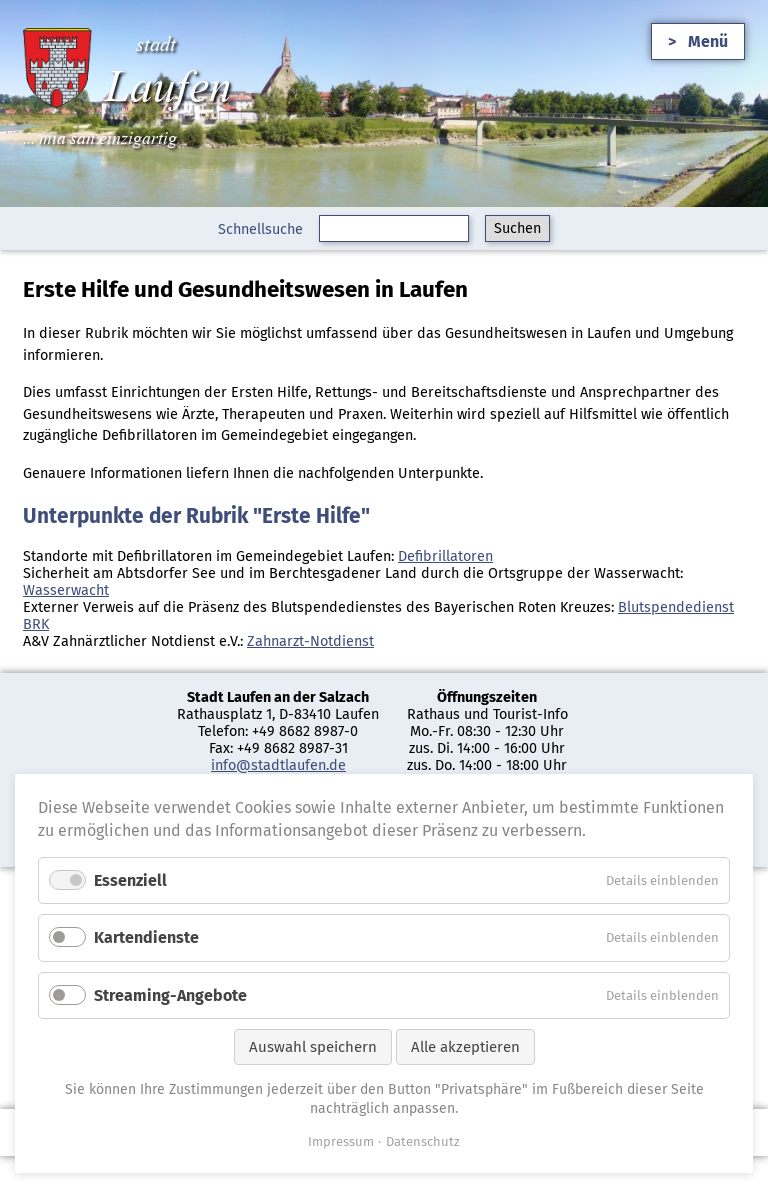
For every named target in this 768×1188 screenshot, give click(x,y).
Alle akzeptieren (465, 1047)
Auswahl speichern (313, 1047)
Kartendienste (146, 937)
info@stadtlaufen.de (278, 765)
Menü (708, 41)
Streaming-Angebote (170, 995)
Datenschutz (423, 1141)
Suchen (517, 228)
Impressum (341, 1141)
